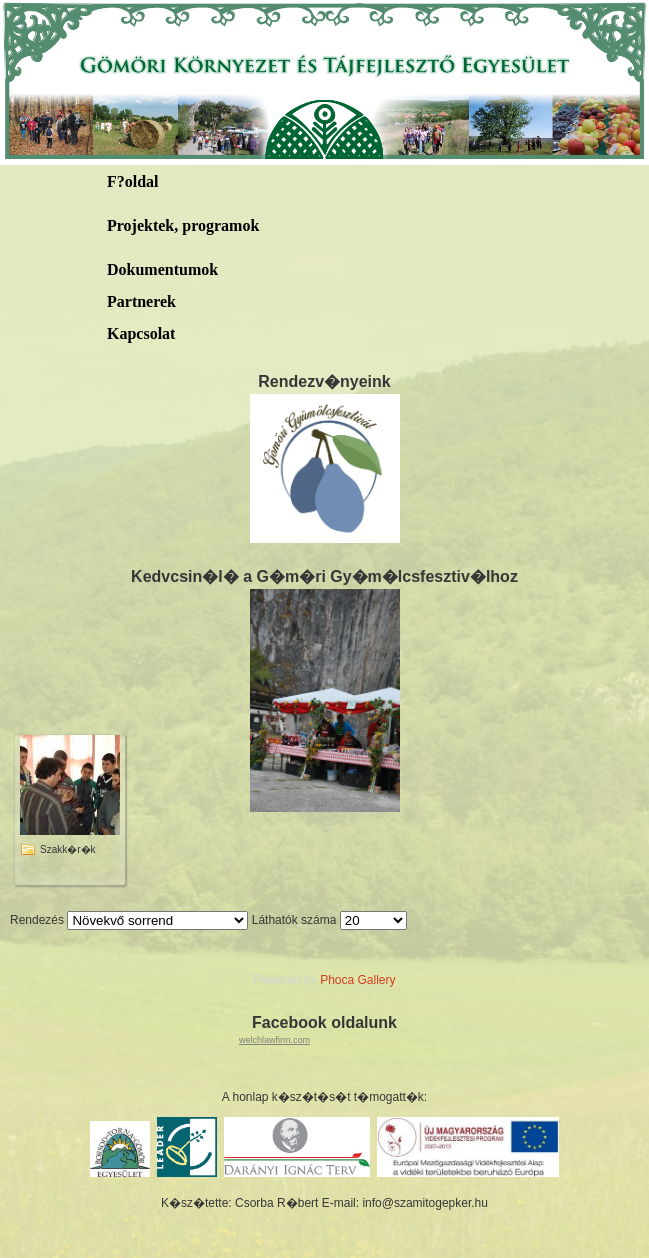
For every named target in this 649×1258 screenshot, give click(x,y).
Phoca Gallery (357, 980)
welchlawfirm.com (274, 1040)
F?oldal (133, 181)
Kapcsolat (141, 333)
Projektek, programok (183, 225)
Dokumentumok (162, 269)
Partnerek (141, 301)
